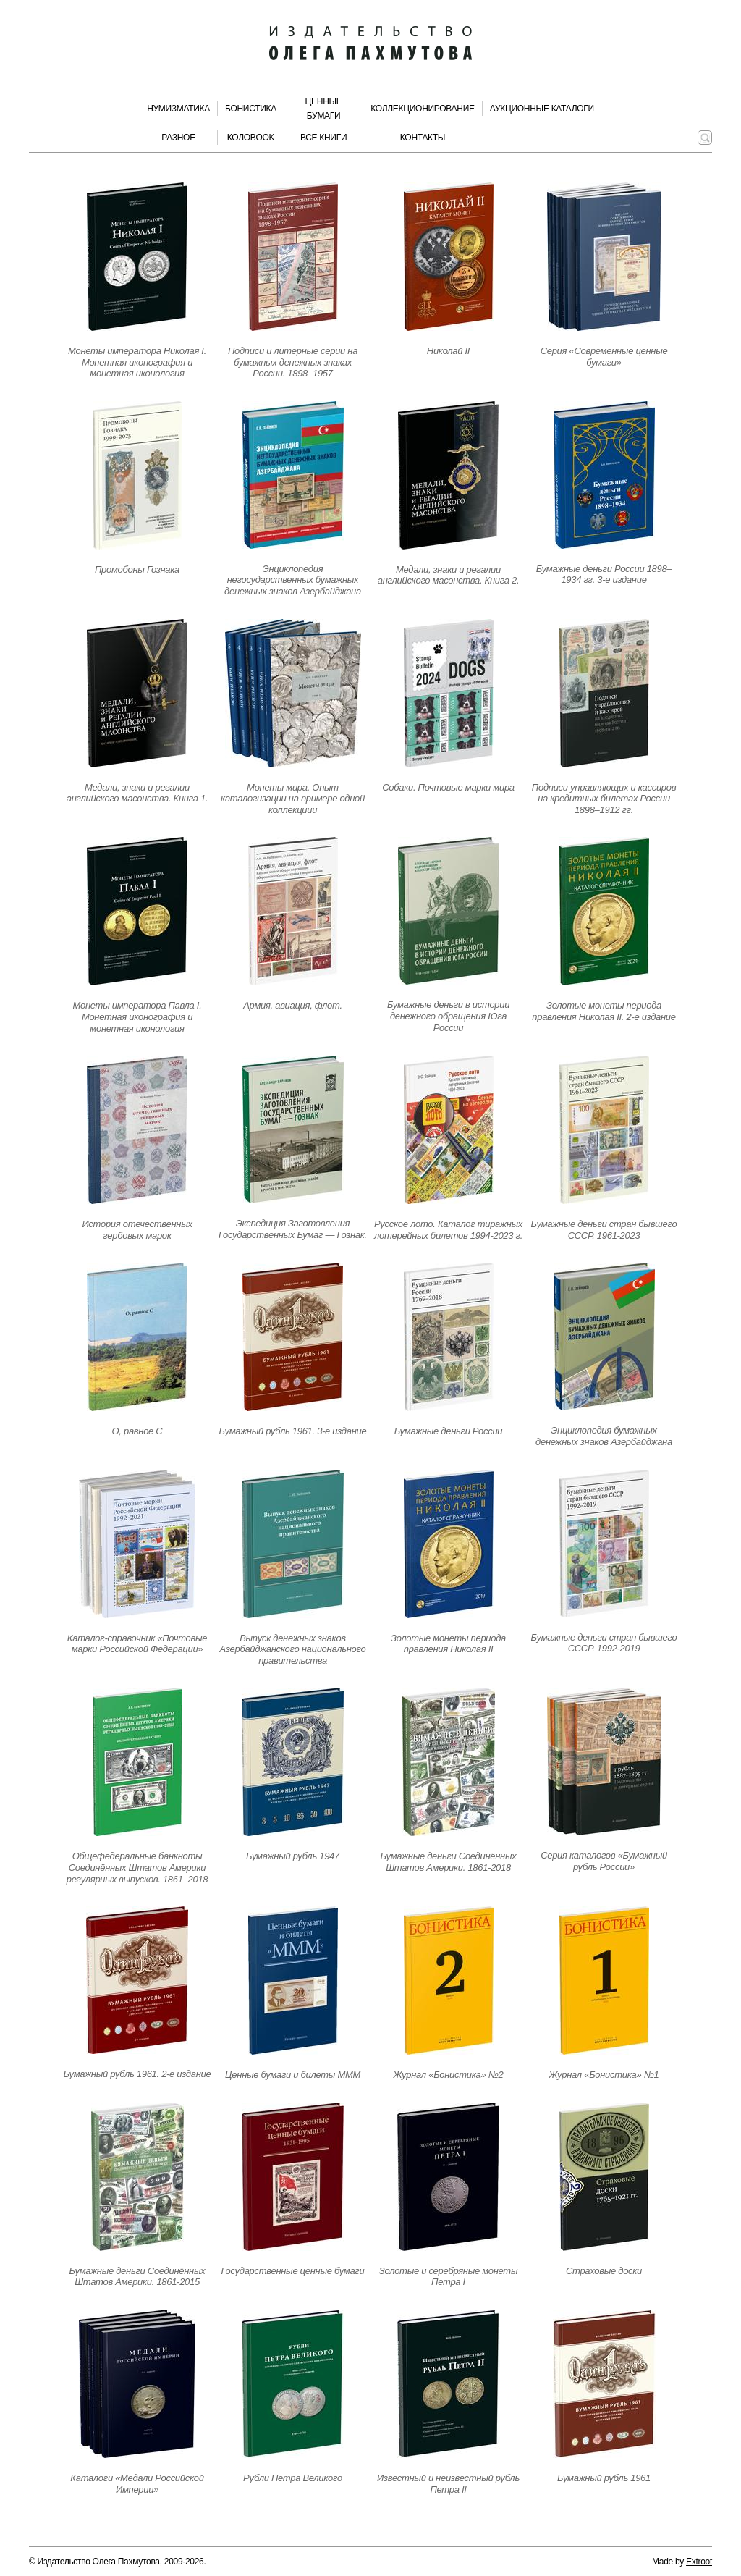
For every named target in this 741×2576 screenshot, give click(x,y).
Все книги (323, 137)
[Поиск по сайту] (705, 137)
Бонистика (250, 109)
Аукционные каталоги (542, 109)
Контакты (422, 137)
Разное (178, 137)
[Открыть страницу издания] (137, 256)
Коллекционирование (422, 109)
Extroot (699, 2561)
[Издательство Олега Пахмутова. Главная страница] (370, 43)
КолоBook (251, 137)
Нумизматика (178, 109)
